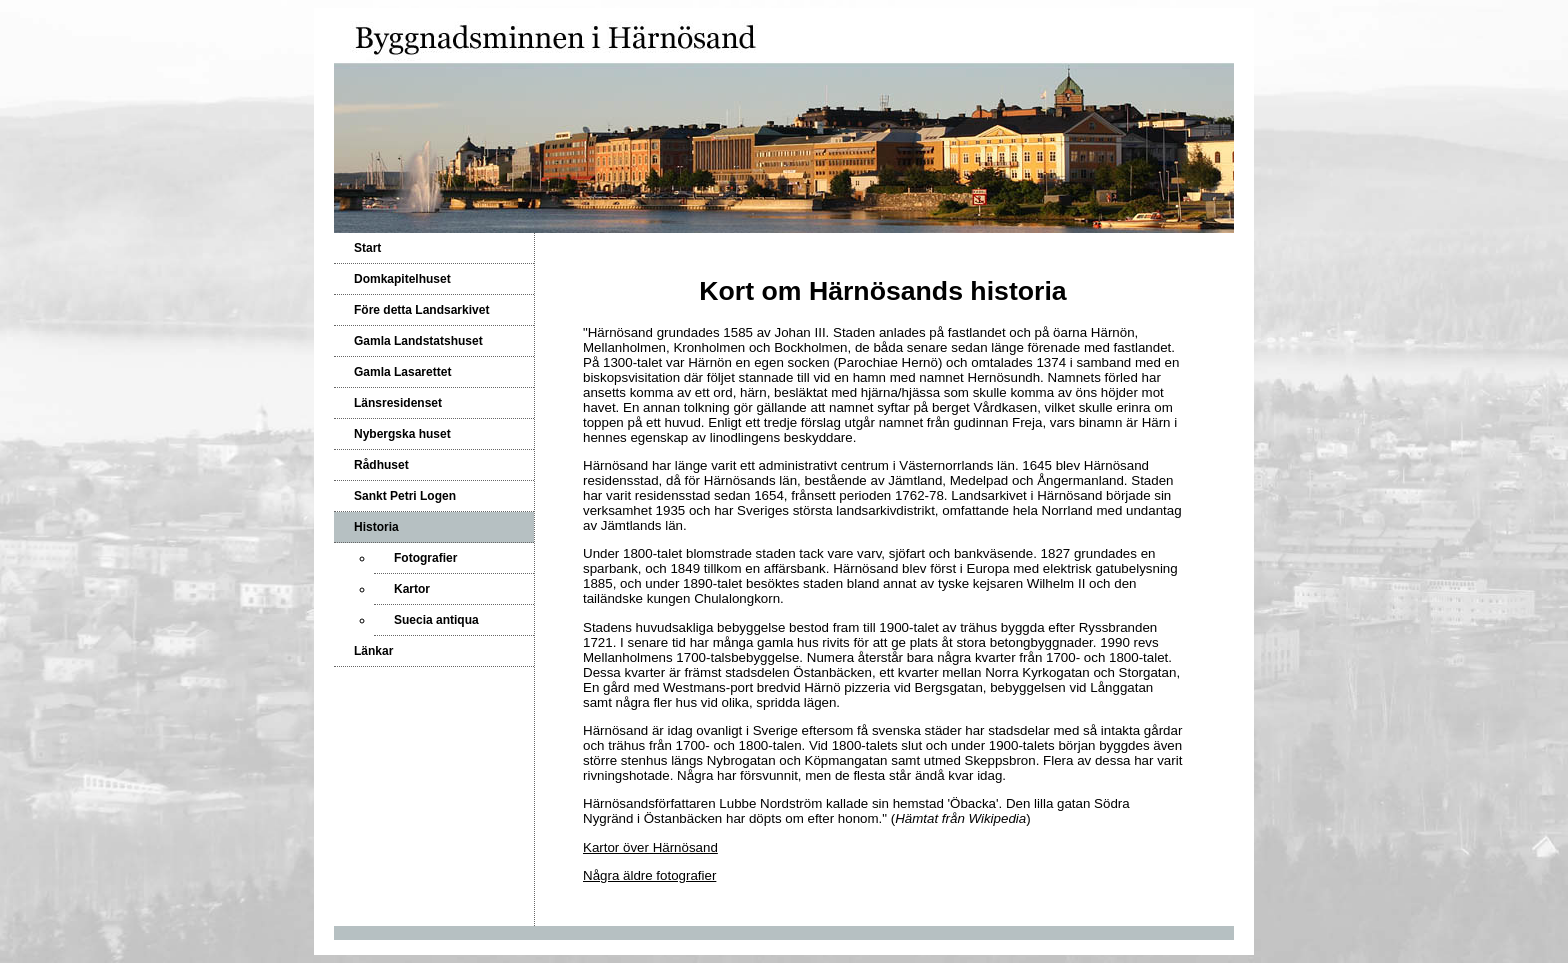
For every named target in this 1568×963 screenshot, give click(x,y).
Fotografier (425, 558)
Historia (376, 527)
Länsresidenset (398, 403)
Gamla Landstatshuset (418, 341)
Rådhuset (381, 465)
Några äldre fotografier (649, 875)
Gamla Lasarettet (402, 372)
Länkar (373, 651)
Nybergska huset (402, 434)
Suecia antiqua (436, 620)
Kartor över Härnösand (650, 847)
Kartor (412, 589)
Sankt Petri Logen (405, 496)
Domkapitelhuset (402, 279)
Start (367, 248)
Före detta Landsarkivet (421, 310)
